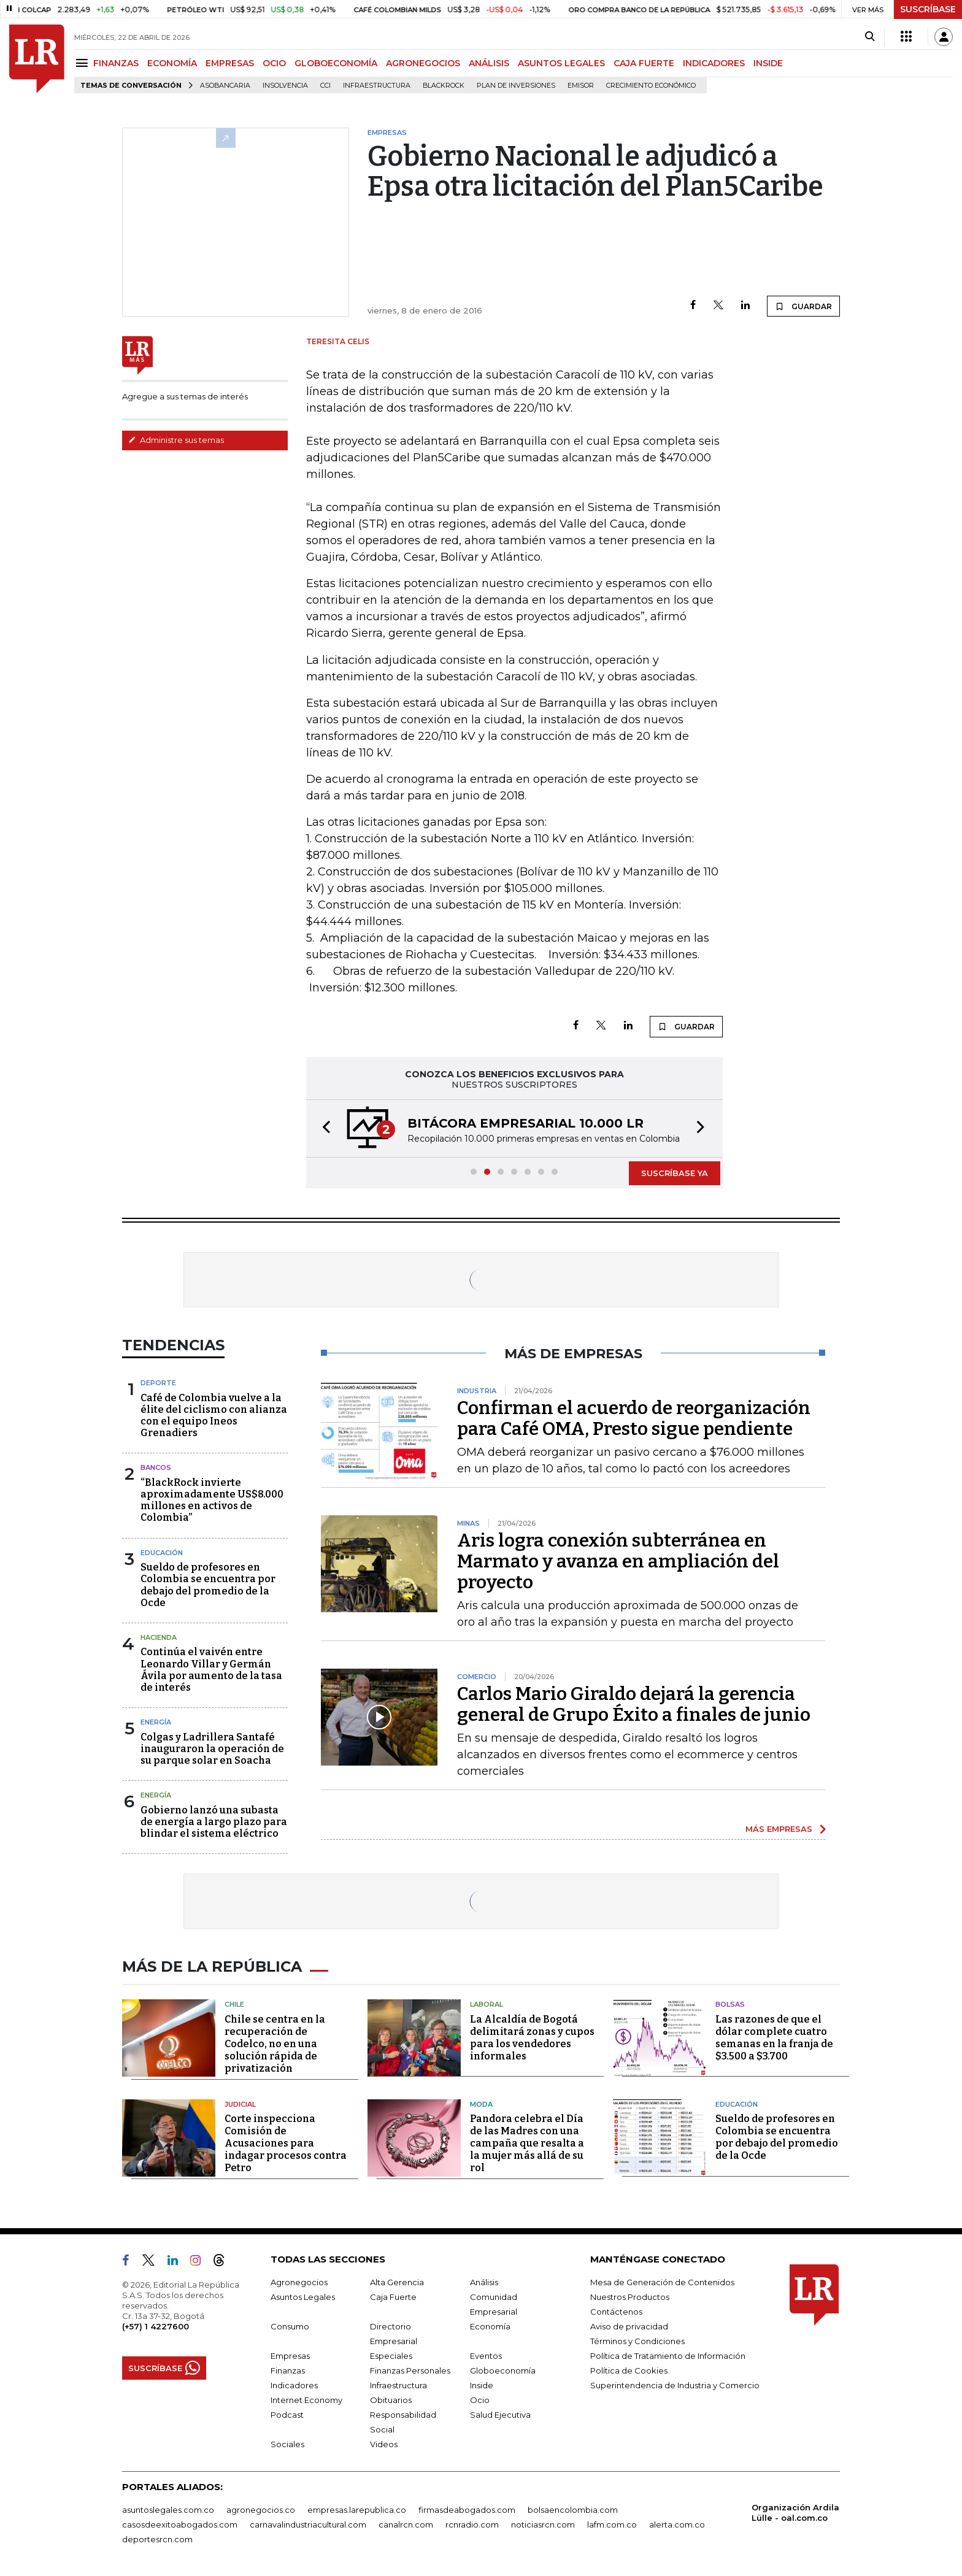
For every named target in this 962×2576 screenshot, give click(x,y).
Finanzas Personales (410, 2370)
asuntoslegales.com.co (168, 2510)
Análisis (484, 2282)
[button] (322, 1128)
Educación (161, 1552)
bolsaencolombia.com (573, 2510)
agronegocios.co (260, 2510)
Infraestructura (376, 86)
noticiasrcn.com (543, 2524)
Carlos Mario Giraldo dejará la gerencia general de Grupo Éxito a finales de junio (633, 1704)
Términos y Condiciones (637, 2341)
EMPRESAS (230, 63)
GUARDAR (803, 306)
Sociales (287, 2444)
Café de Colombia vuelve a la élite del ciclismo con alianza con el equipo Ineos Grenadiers (213, 1415)
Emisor (581, 86)
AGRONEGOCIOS (423, 63)
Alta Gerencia (397, 2282)
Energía (155, 1722)
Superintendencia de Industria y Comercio (675, 2385)
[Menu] (83, 63)
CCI (325, 86)
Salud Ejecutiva (500, 2415)
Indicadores (294, 2385)
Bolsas (730, 2004)
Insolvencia (285, 86)
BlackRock (443, 86)
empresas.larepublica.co (356, 2510)
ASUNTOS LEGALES (561, 63)
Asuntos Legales (303, 2297)
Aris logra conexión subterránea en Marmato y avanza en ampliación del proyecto (618, 1561)
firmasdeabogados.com (466, 2510)
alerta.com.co (677, 2524)
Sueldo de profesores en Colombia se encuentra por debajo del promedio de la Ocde (207, 1585)
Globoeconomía (503, 2370)
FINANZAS (116, 63)
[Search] (869, 37)
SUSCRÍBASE (928, 9)
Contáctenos (616, 2311)
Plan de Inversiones (516, 86)
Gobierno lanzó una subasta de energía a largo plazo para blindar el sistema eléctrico (213, 1821)
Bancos (155, 1467)
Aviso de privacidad (629, 2326)
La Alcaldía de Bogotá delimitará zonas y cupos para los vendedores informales (532, 2037)
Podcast (287, 2415)
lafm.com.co (612, 2524)
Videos (384, 2444)
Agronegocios (299, 2282)
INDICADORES (714, 63)
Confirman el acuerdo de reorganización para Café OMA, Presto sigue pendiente (633, 1418)
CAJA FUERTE (644, 63)
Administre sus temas (176, 440)
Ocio (480, 2400)
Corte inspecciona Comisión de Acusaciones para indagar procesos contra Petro (286, 2143)
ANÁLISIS (489, 63)
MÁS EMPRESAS (778, 1829)
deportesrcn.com (157, 2539)
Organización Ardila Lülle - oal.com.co (795, 2512)
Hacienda (158, 1637)
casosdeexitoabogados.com (179, 2524)
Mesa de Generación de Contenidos (662, 2282)
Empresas (290, 2356)
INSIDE (768, 63)
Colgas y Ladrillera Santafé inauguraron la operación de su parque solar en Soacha (212, 1748)
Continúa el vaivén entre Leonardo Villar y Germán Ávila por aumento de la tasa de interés (211, 1669)
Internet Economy (306, 2400)
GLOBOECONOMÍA (335, 63)
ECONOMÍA (172, 63)
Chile (234, 2004)
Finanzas (288, 2370)
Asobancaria (225, 86)
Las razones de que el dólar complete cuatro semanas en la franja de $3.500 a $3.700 (774, 2037)
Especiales (391, 2356)
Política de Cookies (629, 2370)
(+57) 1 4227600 (155, 2326)
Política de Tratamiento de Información (667, 2356)
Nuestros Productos (629, 2297)
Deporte (158, 1382)
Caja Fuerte (393, 2297)
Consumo (290, 2326)
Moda (481, 2104)
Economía (490, 2326)
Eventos (486, 2356)
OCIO (274, 63)
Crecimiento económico (651, 86)
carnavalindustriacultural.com (308, 2524)
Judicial (240, 2104)
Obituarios (391, 2400)
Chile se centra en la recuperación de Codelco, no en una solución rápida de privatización (275, 2043)
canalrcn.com (406, 2524)
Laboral (486, 2004)
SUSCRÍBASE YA (674, 1173)
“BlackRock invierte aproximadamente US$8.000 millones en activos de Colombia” (211, 1500)
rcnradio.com (472, 2524)
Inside (481, 2385)
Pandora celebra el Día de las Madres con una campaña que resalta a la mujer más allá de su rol (527, 2143)
